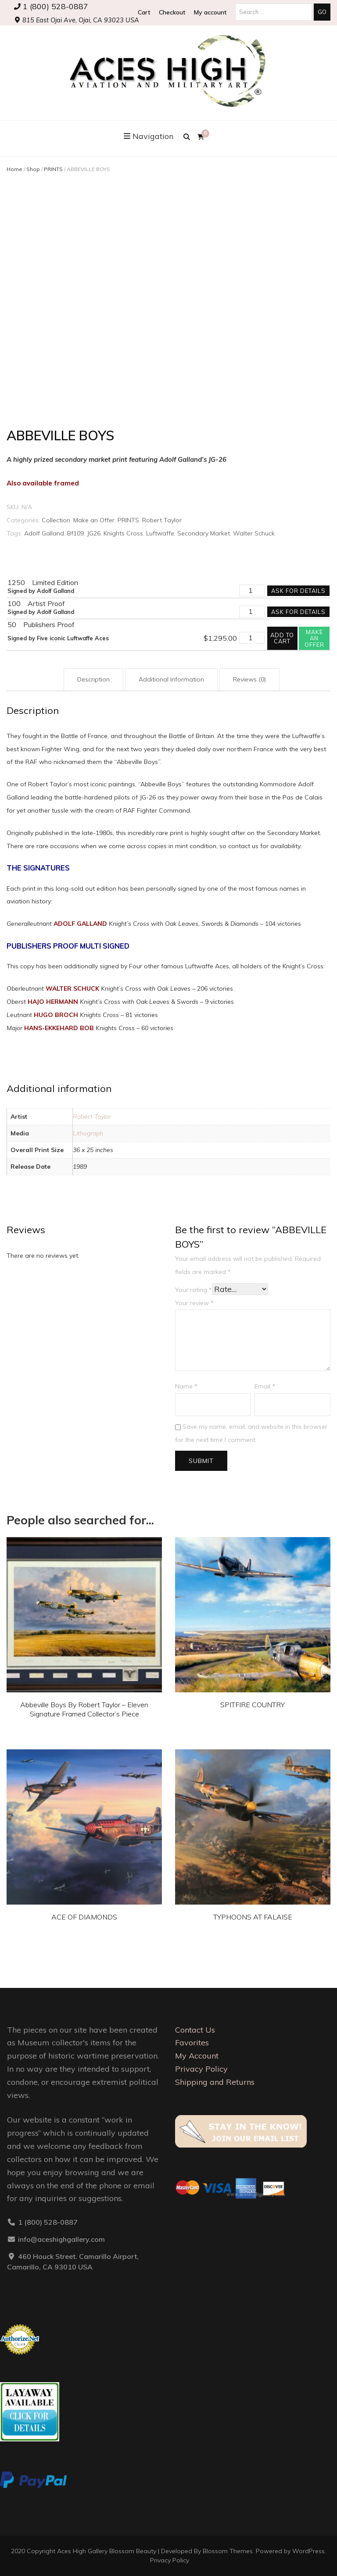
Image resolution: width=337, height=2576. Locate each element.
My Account (197, 2056)
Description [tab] (93, 679)
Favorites (192, 2042)
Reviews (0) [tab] (249, 679)
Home (14, 169)
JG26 (93, 533)
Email (265, 1386)
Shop (33, 169)
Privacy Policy (201, 2069)
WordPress (308, 2551)
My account (210, 12)
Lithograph (88, 1133)
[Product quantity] (252, 591)
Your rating (193, 1290)
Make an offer (314, 638)
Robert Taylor (162, 520)
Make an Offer (94, 520)
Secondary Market (203, 533)
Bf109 (75, 533)
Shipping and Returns (215, 2082)
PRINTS (53, 169)
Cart (144, 12)
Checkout (172, 12)
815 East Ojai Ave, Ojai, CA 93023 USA (76, 20)
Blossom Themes (228, 2551)
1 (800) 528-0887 (51, 6)
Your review (194, 1303)
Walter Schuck (254, 533)
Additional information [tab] (171, 679)
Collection (56, 520)
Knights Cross (123, 533)
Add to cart (282, 638)
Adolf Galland (44, 533)
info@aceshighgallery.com (61, 2239)
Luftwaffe (160, 533)
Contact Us (195, 2030)
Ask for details (298, 590)
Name (186, 1386)
